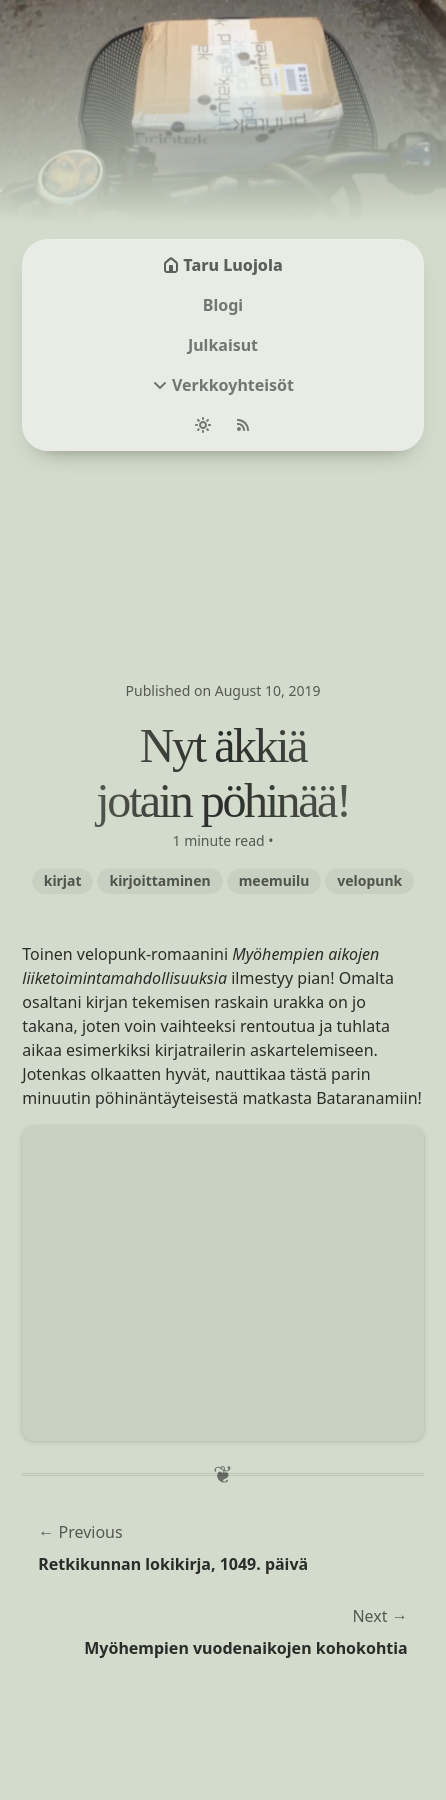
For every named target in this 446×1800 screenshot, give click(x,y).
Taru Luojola (222, 265)
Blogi (223, 305)
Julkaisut (223, 345)
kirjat (63, 880)
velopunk (369, 880)
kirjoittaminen (159, 880)
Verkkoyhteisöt (233, 385)
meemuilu (274, 880)
